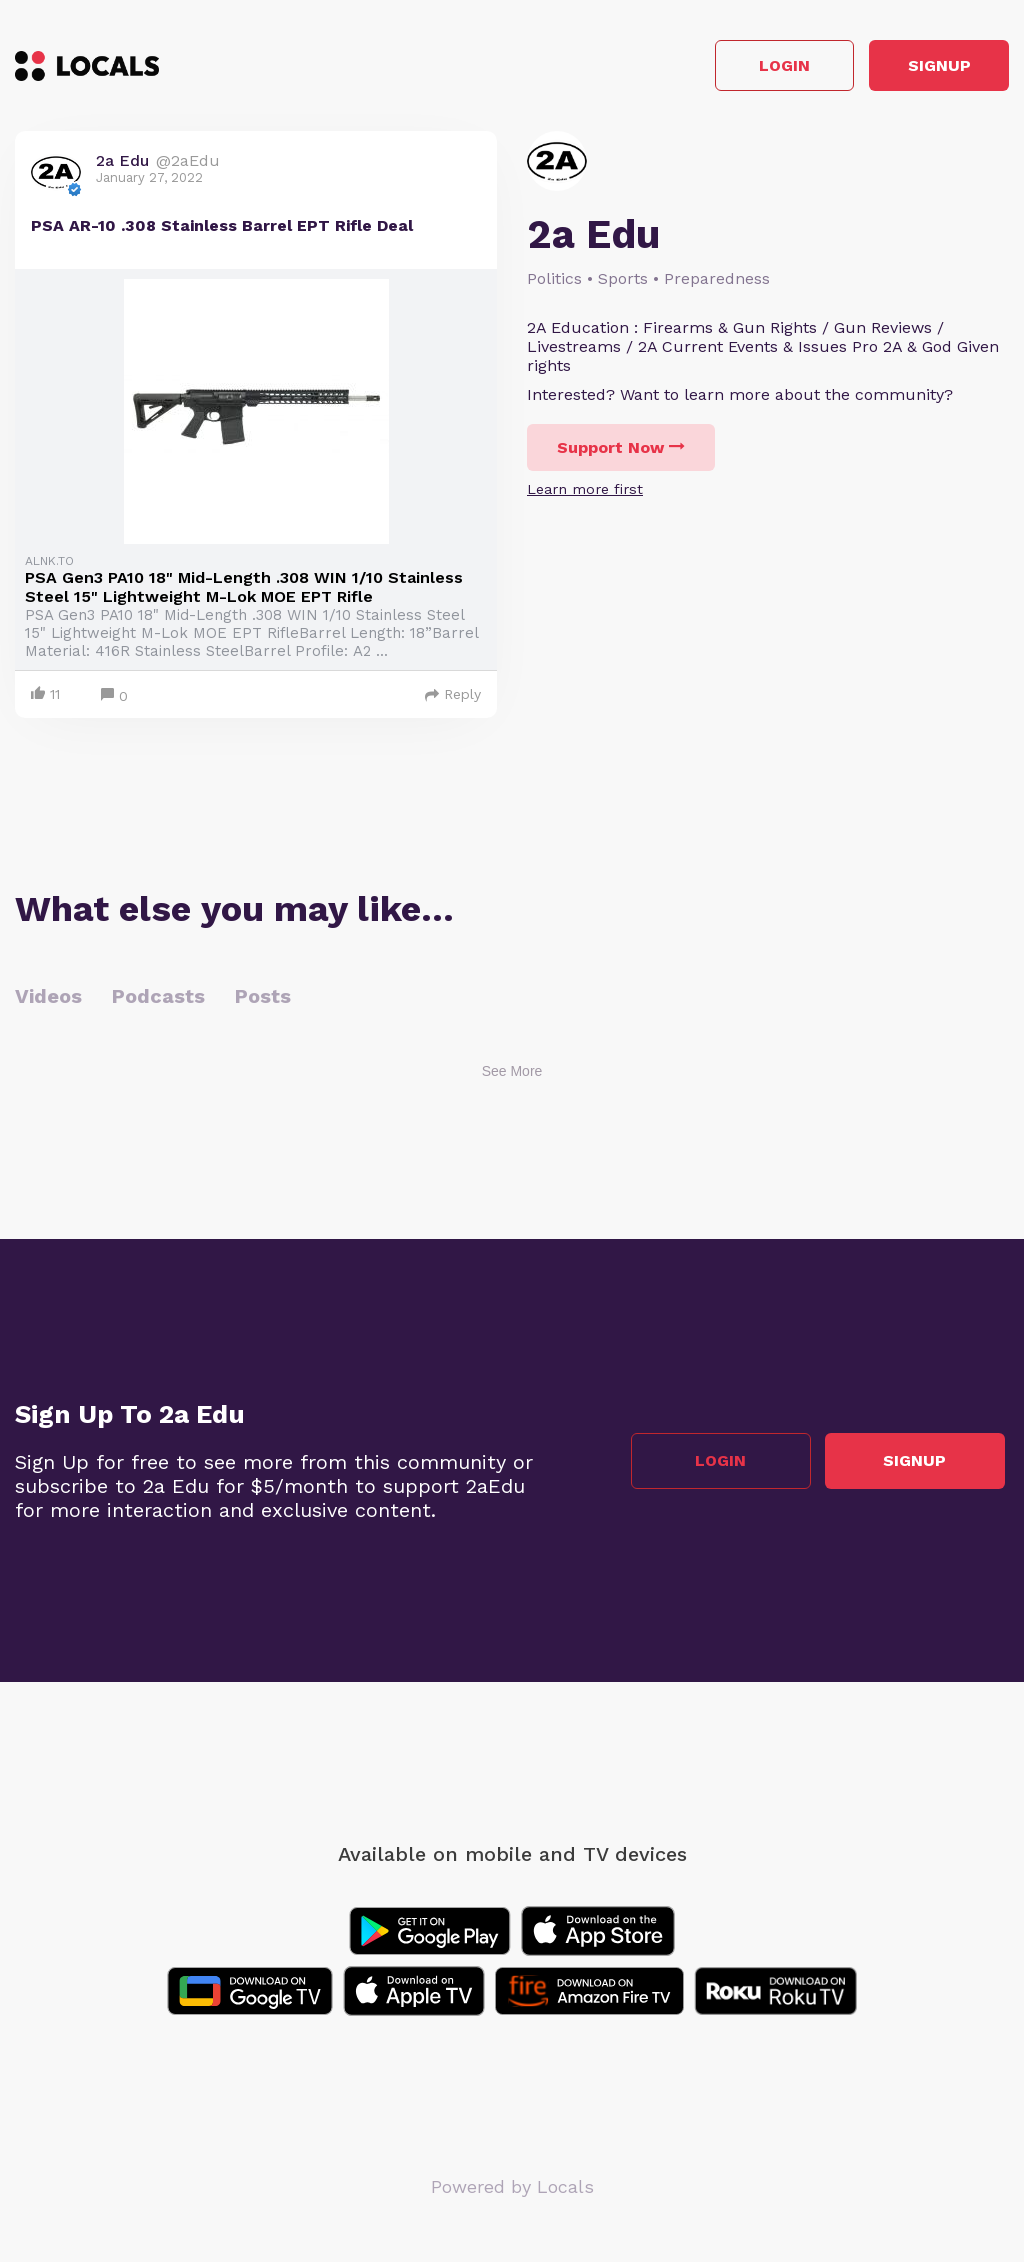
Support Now (621, 452)
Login (724, 68)
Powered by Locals (512, 2191)
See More (512, 1076)
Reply (453, 699)
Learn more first (585, 494)
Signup (919, 68)
